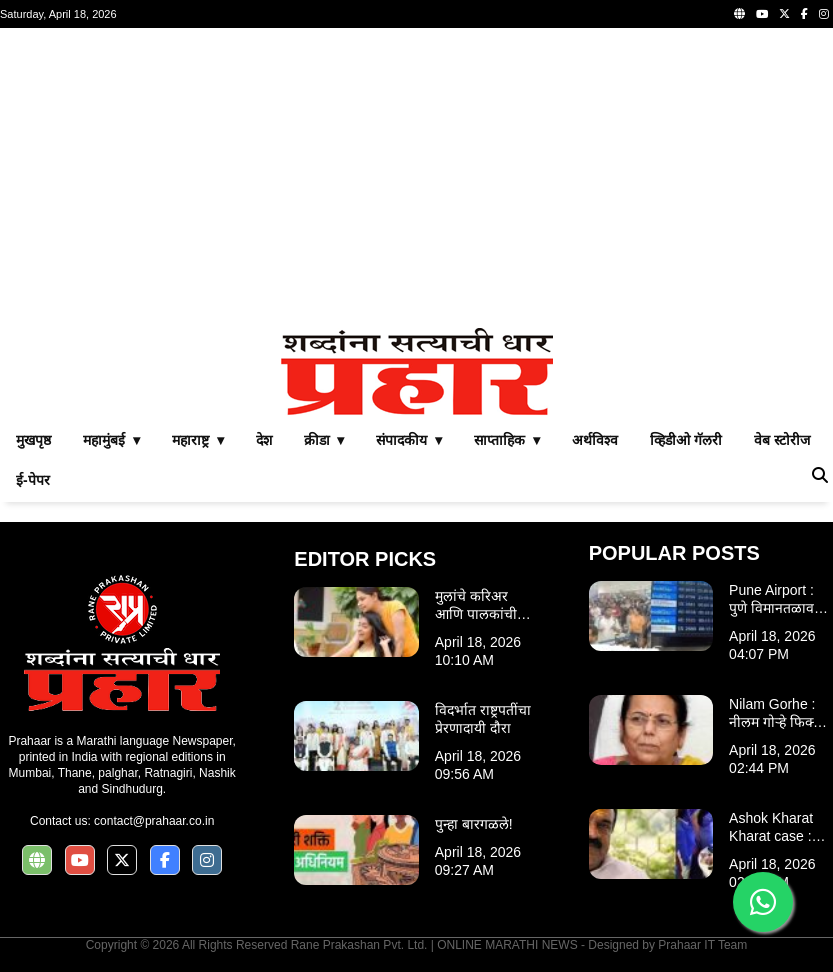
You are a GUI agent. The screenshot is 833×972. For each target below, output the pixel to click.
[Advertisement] (416, 178)
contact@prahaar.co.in (154, 821)
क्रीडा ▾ (324, 440)
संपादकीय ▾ (409, 440)
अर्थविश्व (595, 440)
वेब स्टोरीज (782, 440)
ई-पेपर (33, 480)
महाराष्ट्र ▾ (198, 440)
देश (264, 440)
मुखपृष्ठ (33, 440)
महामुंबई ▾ (111, 440)
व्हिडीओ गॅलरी (686, 440)
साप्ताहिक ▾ (507, 440)
